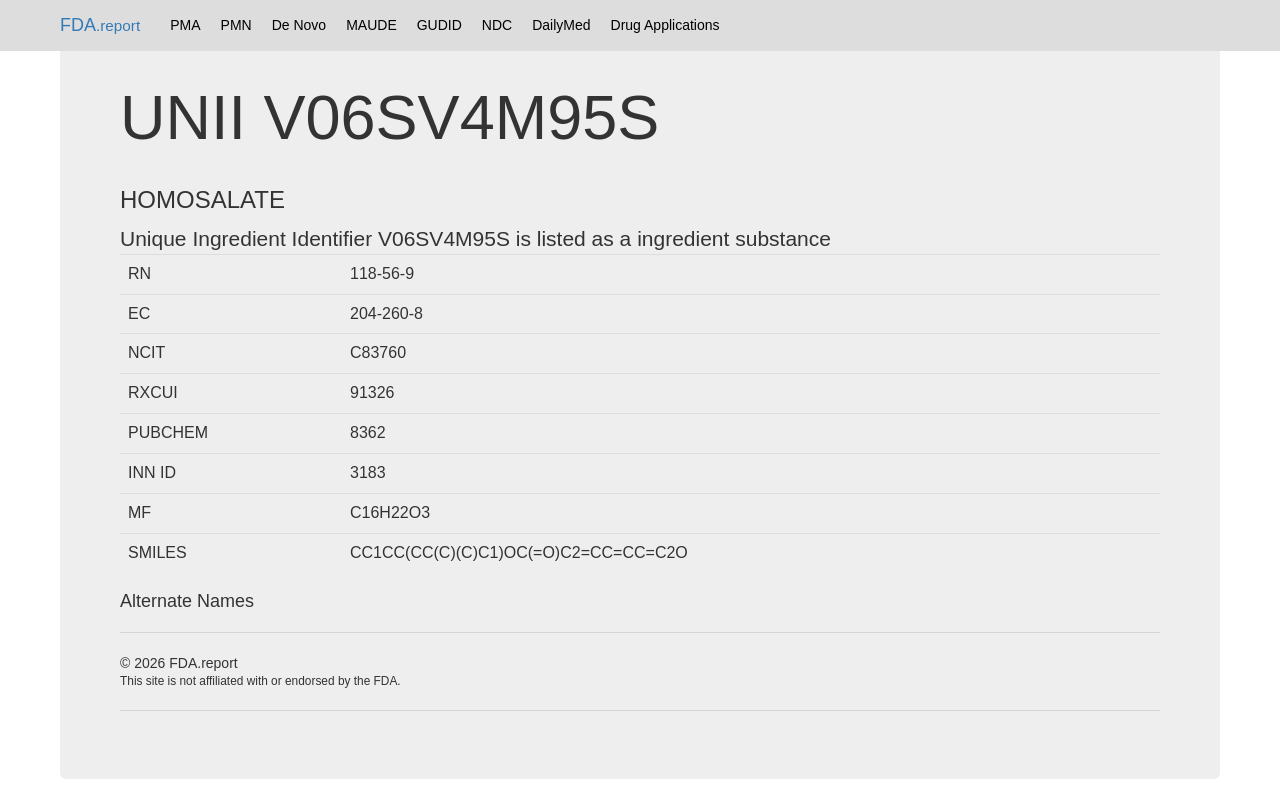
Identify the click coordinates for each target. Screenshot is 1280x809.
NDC (497, 25)
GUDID (439, 25)
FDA (100, 25)
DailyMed (561, 25)
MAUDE (371, 25)
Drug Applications (665, 25)
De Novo (299, 25)
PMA (185, 25)
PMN (236, 25)
